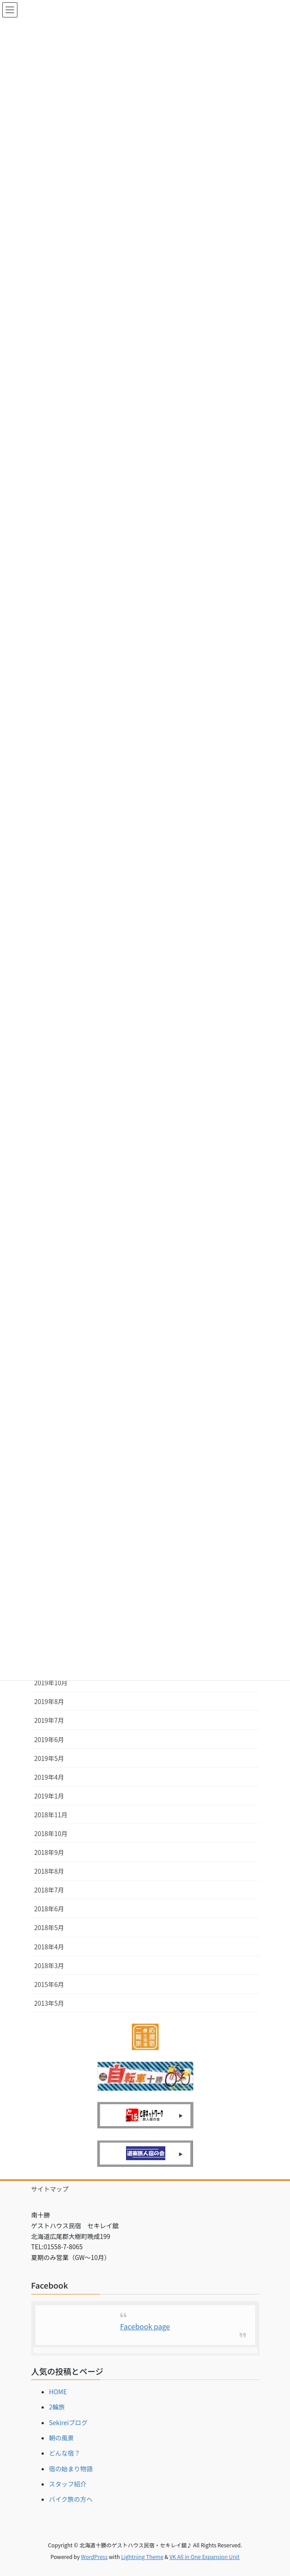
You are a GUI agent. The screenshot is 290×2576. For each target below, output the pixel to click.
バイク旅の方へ (71, 2499)
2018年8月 (49, 1871)
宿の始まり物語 (71, 2468)
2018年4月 (49, 1946)
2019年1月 (49, 1795)
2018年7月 (49, 1889)
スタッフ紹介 (68, 2483)
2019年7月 (49, 1720)
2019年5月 (49, 1758)
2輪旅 (57, 2406)
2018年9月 (49, 1852)
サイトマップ (50, 2188)
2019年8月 (49, 1701)
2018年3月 (49, 1965)
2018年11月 (51, 1814)
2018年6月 (49, 1908)
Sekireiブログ (68, 2422)
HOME (58, 2391)
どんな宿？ (64, 2452)
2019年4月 (49, 1777)
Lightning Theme (142, 2556)
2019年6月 (49, 1739)
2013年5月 (49, 2003)
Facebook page (145, 2326)
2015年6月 (49, 1984)
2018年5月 (49, 1927)
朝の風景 (61, 2437)
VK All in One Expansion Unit (204, 2556)
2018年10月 (51, 1833)
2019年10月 (51, 1682)
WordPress (94, 2556)
